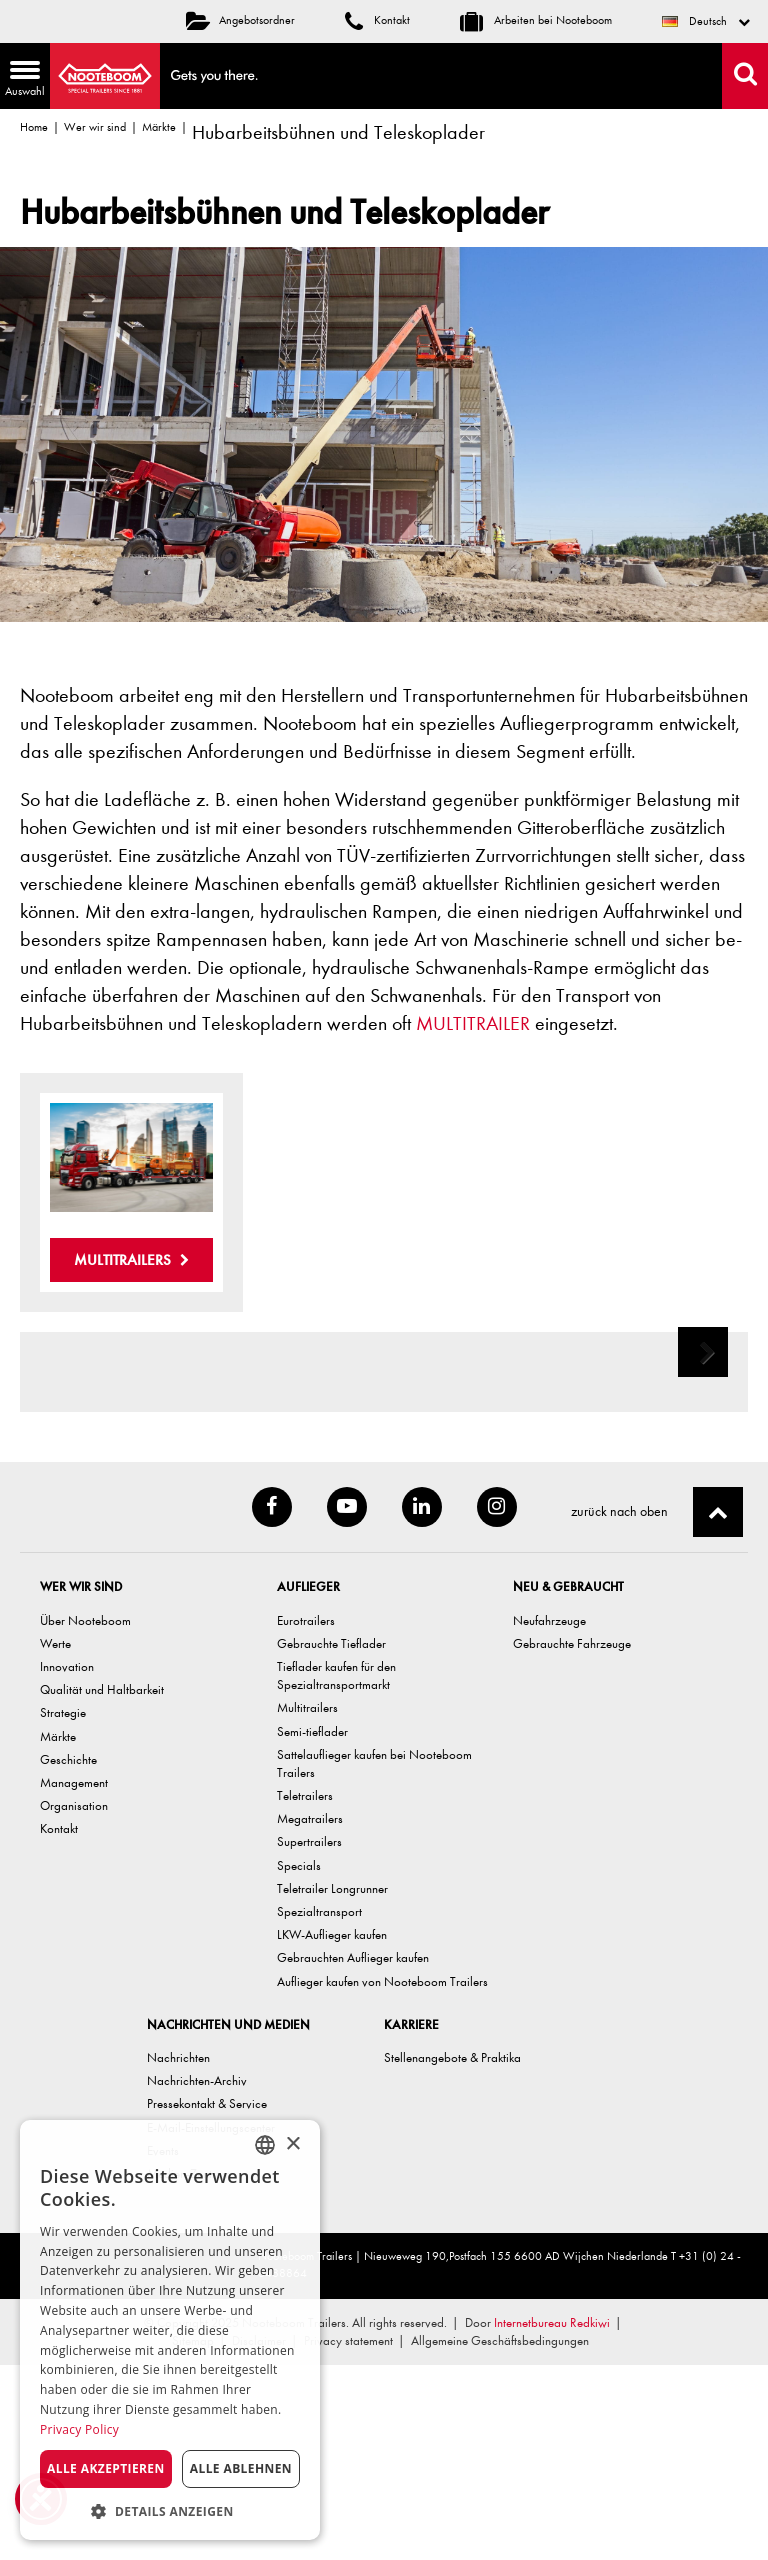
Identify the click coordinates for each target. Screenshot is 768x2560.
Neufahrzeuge (549, 1815)
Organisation (74, 2000)
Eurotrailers (306, 1815)
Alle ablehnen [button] (241, 2468)
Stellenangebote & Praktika (452, 2252)
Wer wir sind (95, 127)
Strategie (63, 1907)
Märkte (159, 127)
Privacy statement (348, 2535)
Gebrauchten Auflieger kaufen (353, 2152)
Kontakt (377, 20)
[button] (170, 2510)
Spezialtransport (319, 2106)
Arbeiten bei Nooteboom (536, 20)
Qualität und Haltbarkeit (102, 1884)
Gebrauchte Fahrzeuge (572, 1838)
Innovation (67, 1861)
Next (704, 1473)
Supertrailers (309, 2036)
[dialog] (170, 2330)
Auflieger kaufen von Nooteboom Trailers (382, 2176)
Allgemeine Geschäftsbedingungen (500, 2535)
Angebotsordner (240, 20)
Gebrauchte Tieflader (331, 1838)
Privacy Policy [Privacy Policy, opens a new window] (79, 2429)
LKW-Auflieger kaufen (332, 2129)
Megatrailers (310, 2013)
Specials (299, 2060)
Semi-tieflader (312, 1926)
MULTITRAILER (473, 1023)
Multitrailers (131, 1260)
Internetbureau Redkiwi (552, 2517)
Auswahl (22, 80)
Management (74, 1977)
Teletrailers (305, 1990)
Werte (55, 1838)
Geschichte (68, 1954)
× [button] (292, 2144)
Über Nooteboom (85, 1815)
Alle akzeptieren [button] (106, 2468)
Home (34, 127)
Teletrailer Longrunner (332, 2083)
